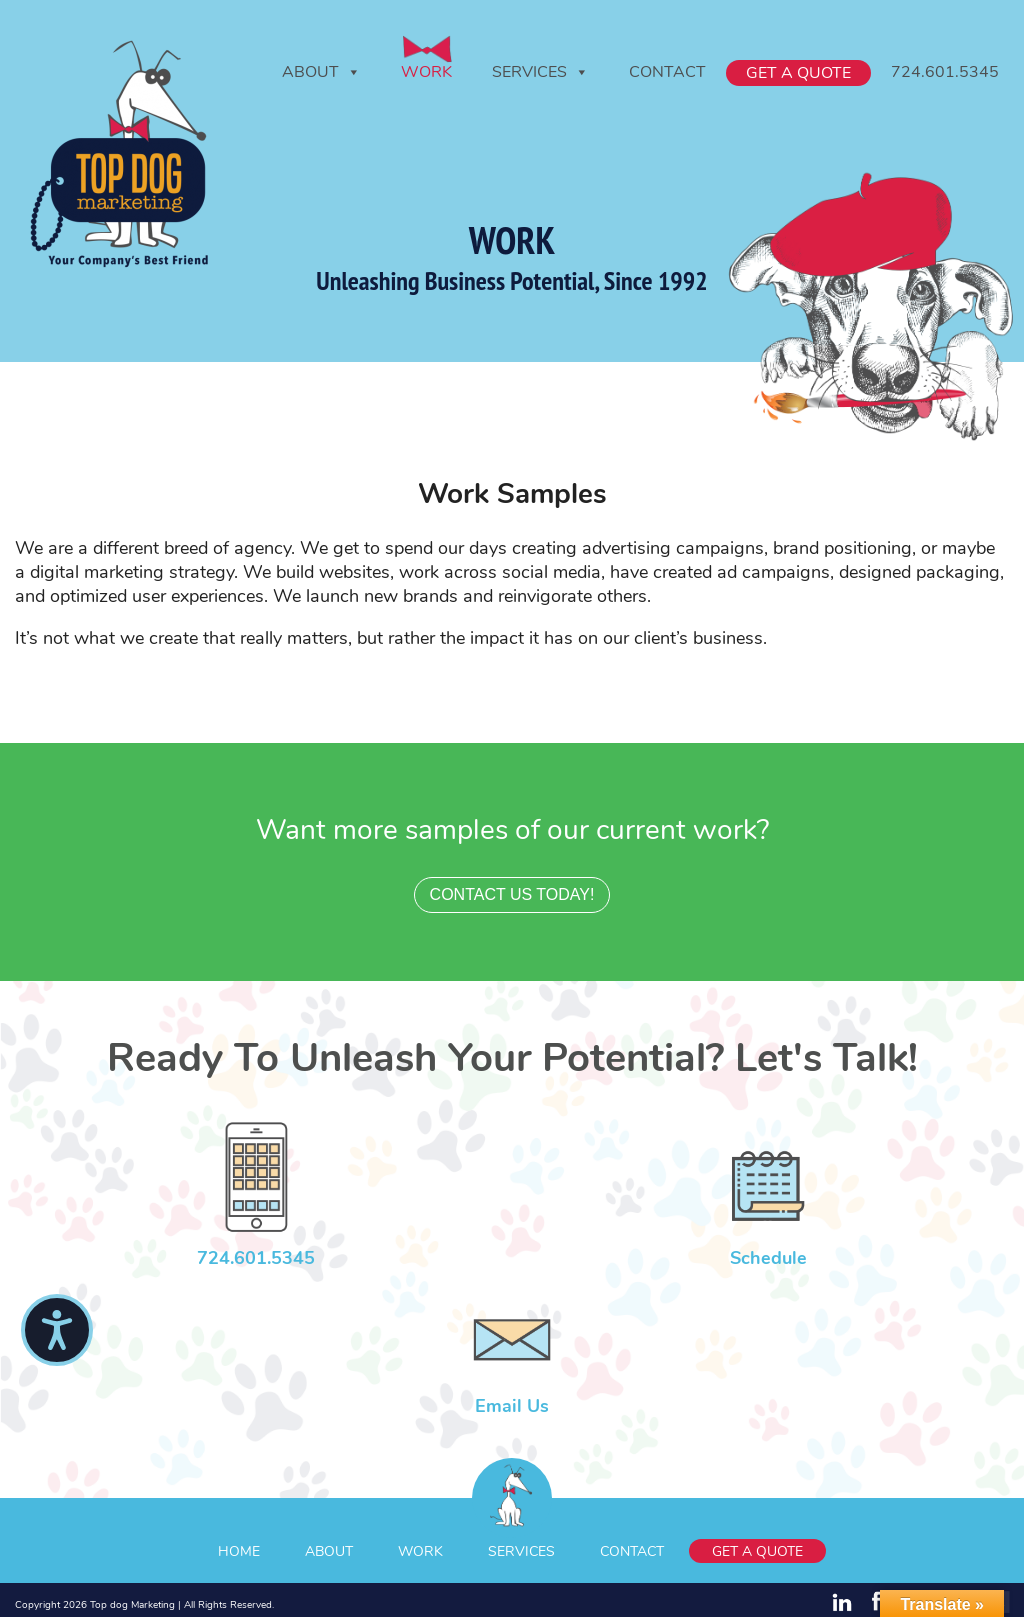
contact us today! (512, 894)
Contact (667, 72)
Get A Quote (798, 73)
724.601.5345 (945, 72)
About (321, 72)
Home (239, 1551)
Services (540, 72)
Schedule (768, 1258)
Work (426, 72)
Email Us (512, 1406)
